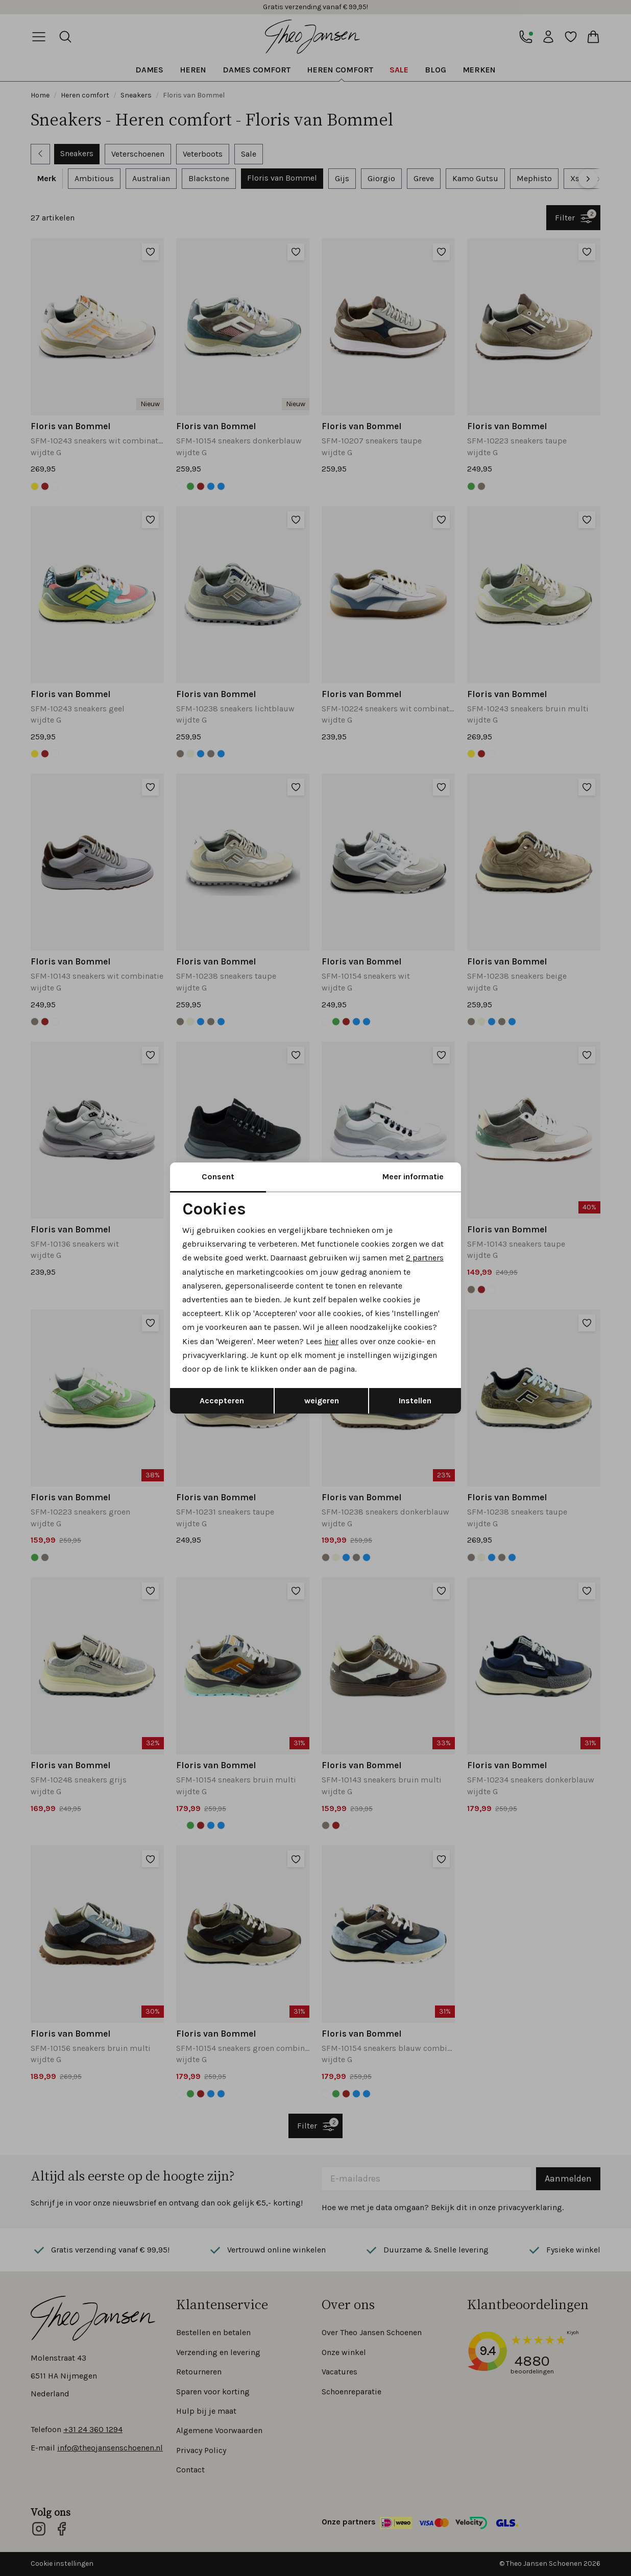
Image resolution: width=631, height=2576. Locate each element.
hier (331, 1341)
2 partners (425, 1257)
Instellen (415, 1400)
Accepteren (222, 1400)
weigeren (321, 1400)
